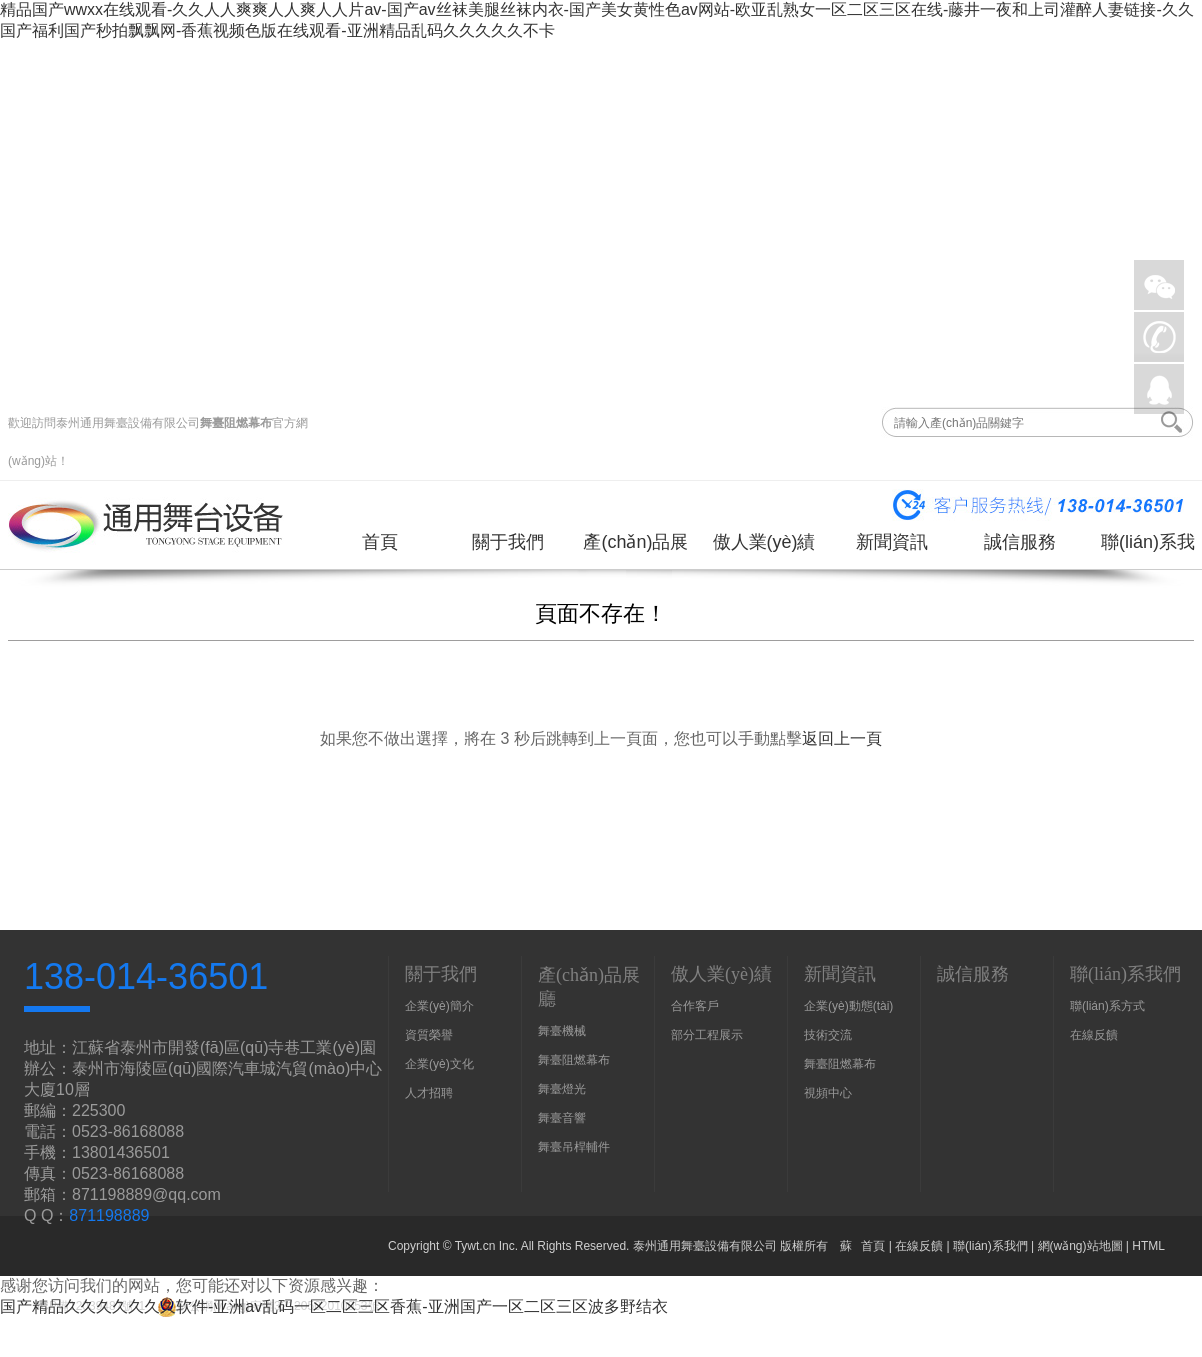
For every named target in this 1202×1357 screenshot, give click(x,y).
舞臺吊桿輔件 (574, 1147)
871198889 (109, 1215)
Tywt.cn (475, 1246)
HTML (1148, 1246)
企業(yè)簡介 (439, 1006)
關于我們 (508, 542)
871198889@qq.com (146, 1194)
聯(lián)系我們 (1148, 549)
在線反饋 (1094, 1035)
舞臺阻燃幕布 (236, 423)
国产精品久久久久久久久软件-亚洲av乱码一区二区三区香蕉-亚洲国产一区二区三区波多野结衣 (334, 1306)
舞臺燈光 (562, 1089)
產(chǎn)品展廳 (635, 549)
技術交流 (828, 1035)
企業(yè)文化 (439, 1064)
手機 (1159, 337)
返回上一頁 (842, 738)
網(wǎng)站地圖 (1080, 1246)
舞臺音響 (562, 1118)
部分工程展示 (707, 1035)
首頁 (380, 542)
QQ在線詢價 (1159, 389)
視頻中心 (828, 1093)
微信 (1159, 285)
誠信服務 (1020, 542)
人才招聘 (429, 1093)
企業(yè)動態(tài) (848, 1006)
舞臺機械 (562, 1031)
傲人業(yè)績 (764, 542)
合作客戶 (695, 1006)
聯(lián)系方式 (1107, 1006)
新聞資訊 (892, 542)
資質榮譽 (429, 1035)
